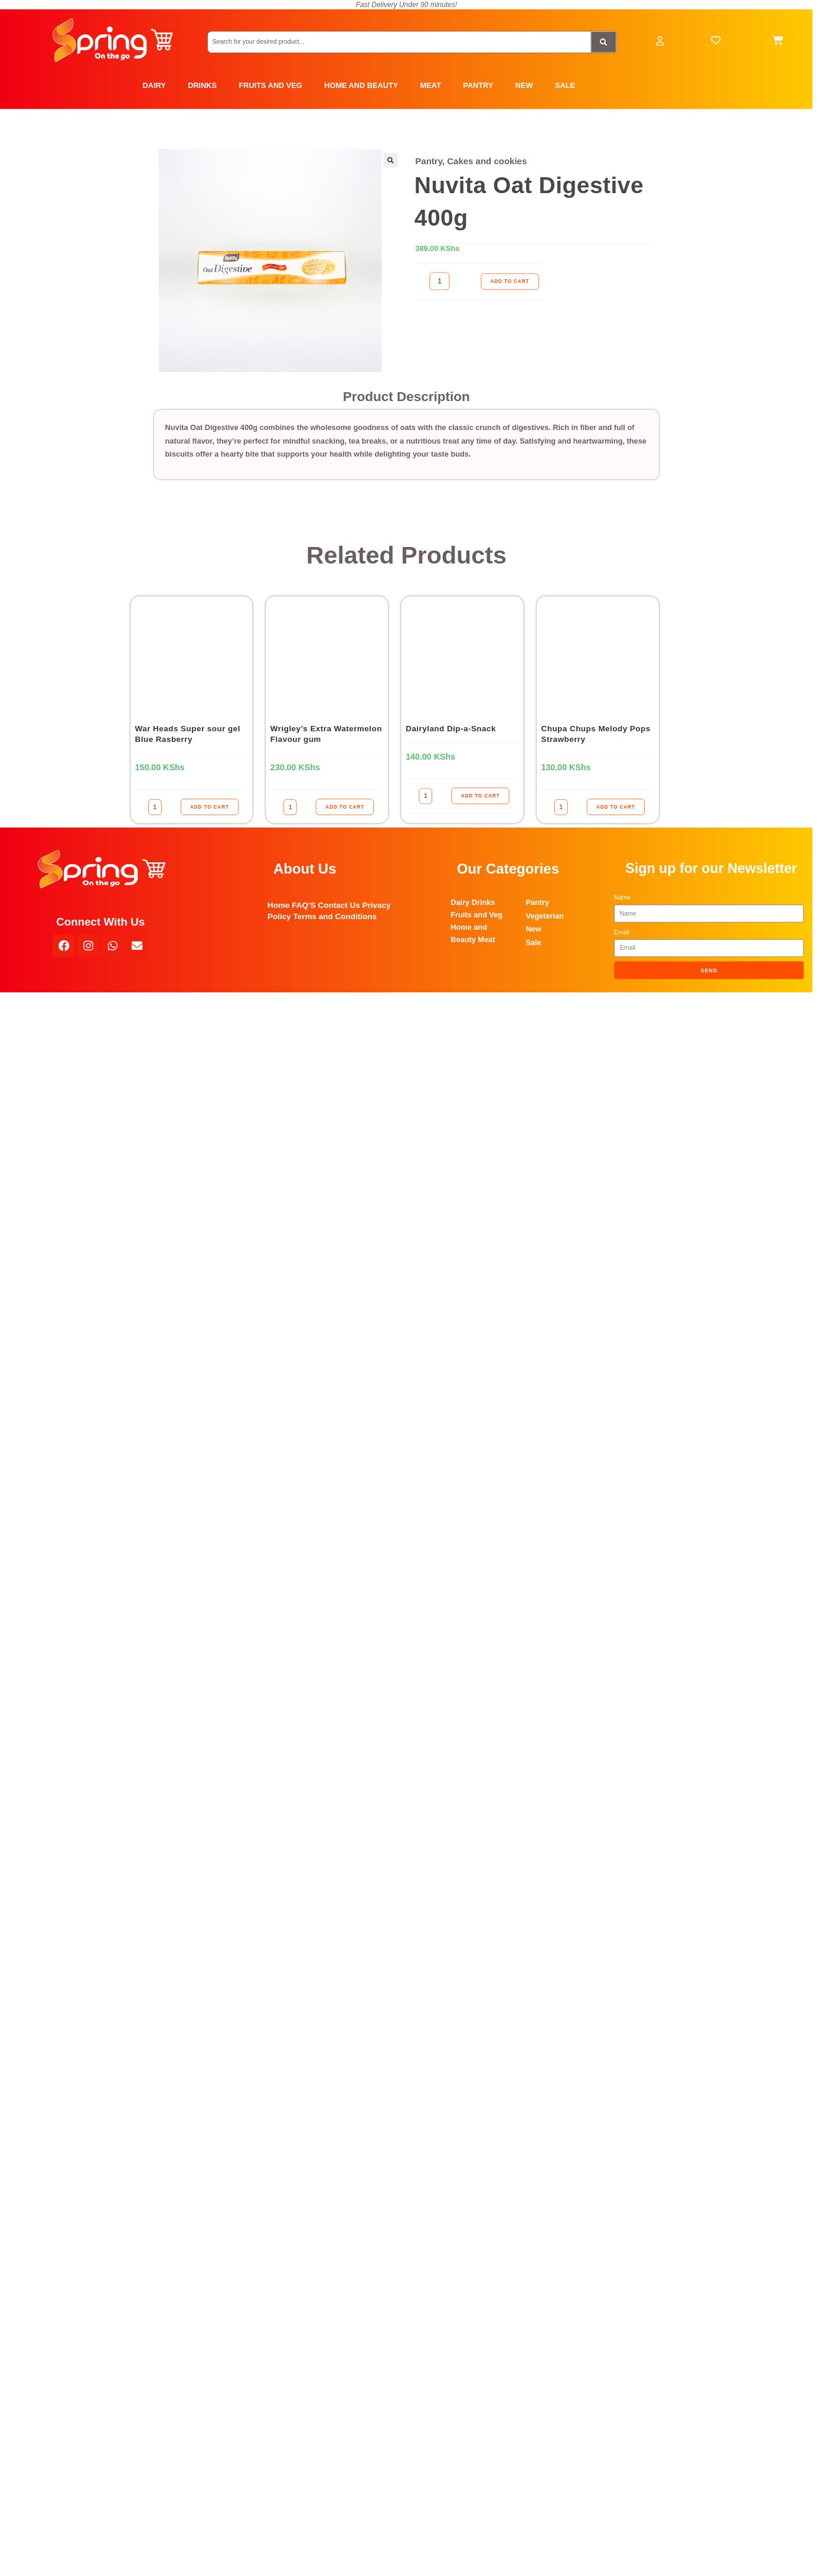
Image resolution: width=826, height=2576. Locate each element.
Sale (533, 943)
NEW (524, 86)
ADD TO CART (510, 281)
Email (621, 932)
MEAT (430, 86)
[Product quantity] (440, 281)
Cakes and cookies (487, 162)
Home (278, 905)
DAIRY (153, 86)
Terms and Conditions (335, 916)
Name (622, 897)
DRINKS (202, 86)
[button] (390, 161)
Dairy (459, 902)
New (533, 929)
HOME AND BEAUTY (361, 86)
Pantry (428, 162)
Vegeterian (544, 916)
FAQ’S (304, 905)
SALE (565, 86)
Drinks (483, 902)
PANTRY (478, 86)
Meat (486, 940)
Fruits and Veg (476, 915)
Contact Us (339, 905)
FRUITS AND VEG (270, 86)
